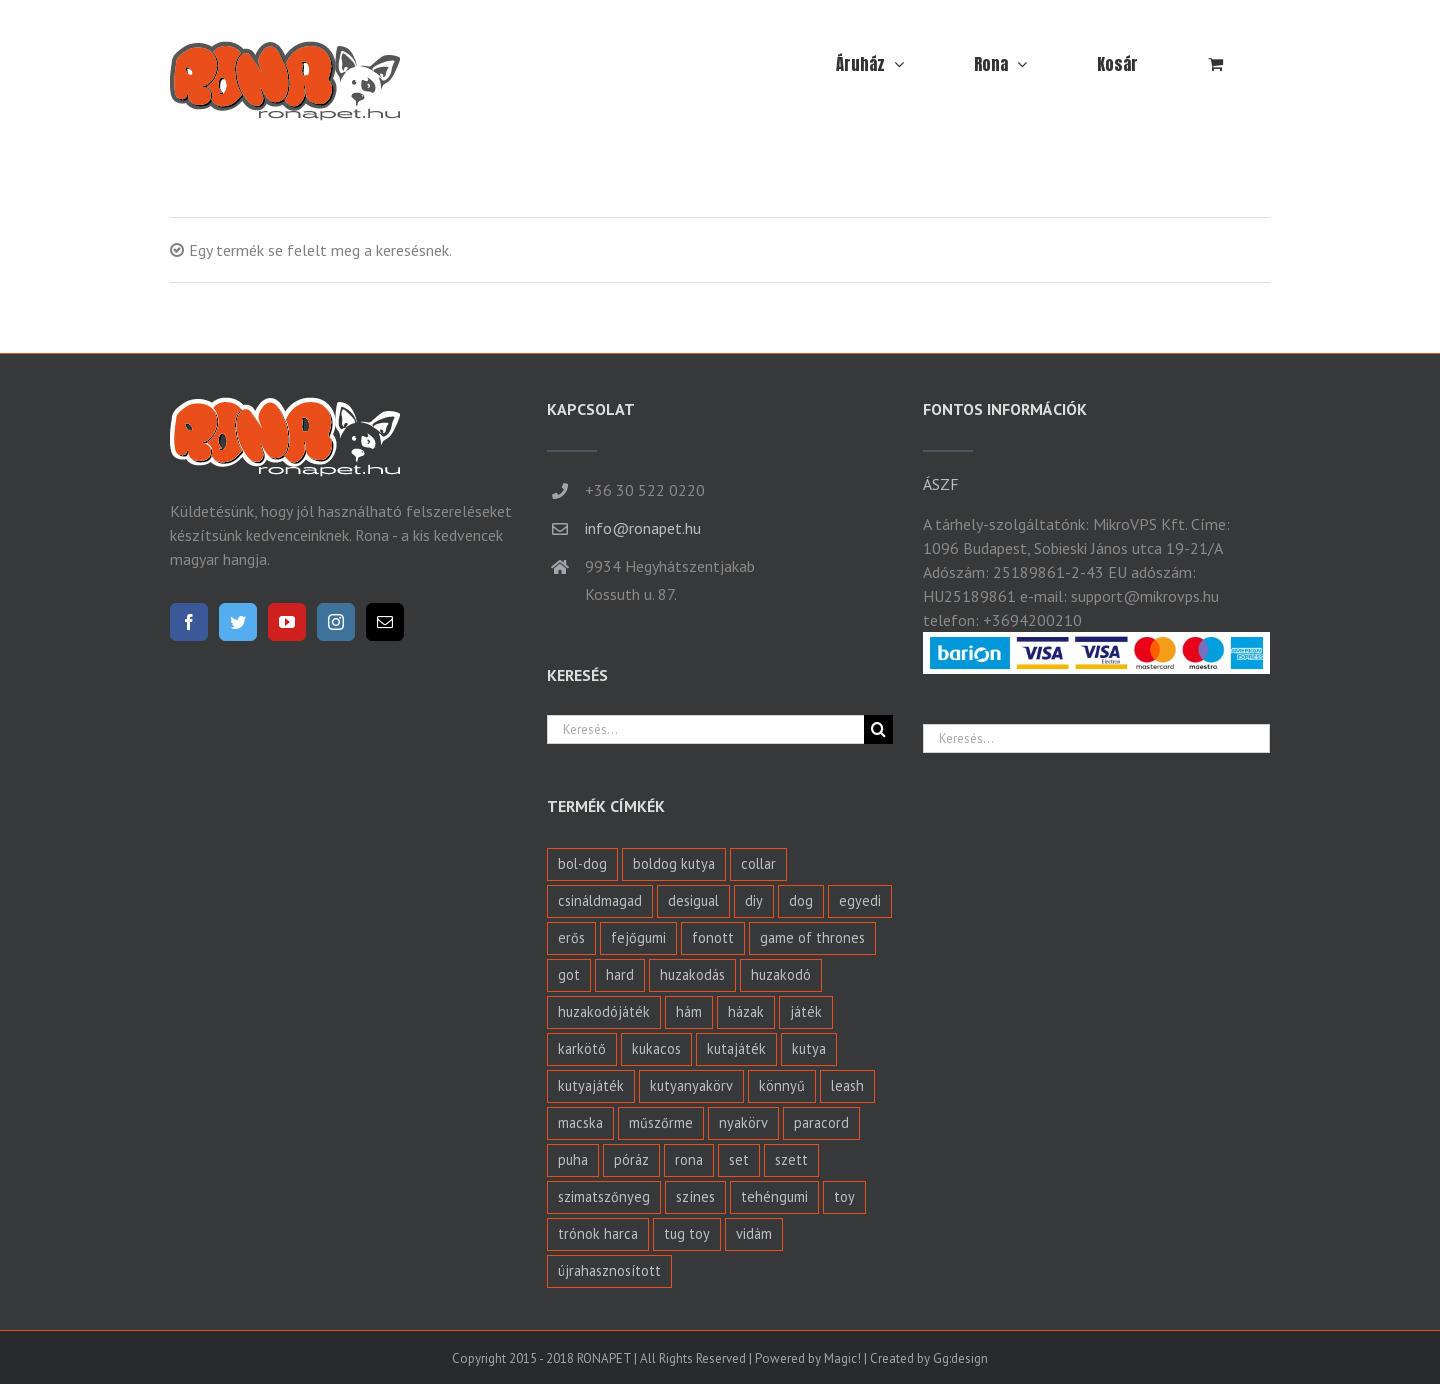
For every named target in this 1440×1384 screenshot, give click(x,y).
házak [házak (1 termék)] (746, 1011)
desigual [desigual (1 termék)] (693, 900)
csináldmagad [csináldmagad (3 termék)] (600, 900)
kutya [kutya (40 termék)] (809, 1048)
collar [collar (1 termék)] (758, 863)
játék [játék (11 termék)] (806, 1011)
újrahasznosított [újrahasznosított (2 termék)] (609, 1270)
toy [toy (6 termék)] (844, 1196)
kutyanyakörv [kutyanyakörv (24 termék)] (691, 1085)
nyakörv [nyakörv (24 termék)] (743, 1122)
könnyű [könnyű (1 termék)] (782, 1085)
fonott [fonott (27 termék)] (713, 937)
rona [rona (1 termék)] (689, 1159)
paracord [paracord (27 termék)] (821, 1122)
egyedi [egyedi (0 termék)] (860, 900)
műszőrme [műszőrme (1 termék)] (661, 1122)
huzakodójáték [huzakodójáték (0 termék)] (604, 1011)
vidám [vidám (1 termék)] (754, 1233)
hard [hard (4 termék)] (620, 974)
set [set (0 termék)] (739, 1159)
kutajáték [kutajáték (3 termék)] (736, 1048)
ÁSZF (941, 484)
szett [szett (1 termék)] (791, 1159)
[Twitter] (238, 622)
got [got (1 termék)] (569, 974)
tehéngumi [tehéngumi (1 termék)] (774, 1196)
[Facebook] (189, 622)
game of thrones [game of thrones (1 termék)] (812, 937)
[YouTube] (287, 622)
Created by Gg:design (929, 1358)
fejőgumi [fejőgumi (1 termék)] (638, 937)
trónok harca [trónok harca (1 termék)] (598, 1233)
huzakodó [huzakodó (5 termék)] (781, 974)
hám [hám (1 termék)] (689, 1011)
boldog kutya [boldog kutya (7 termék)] (674, 863)
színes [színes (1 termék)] (695, 1196)
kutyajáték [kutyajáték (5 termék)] (591, 1085)
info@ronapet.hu (643, 528)
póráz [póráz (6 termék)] (631, 1159)
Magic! (842, 1358)
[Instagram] (336, 622)
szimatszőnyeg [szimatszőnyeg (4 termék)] (604, 1196)
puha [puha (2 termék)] (573, 1159)
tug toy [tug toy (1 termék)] (687, 1233)
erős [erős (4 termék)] (571, 937)
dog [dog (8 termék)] (801, 900)
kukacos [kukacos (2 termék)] (656, 1048)
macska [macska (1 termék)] (580, 1122)
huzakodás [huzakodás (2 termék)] (692, 974)
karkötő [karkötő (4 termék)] (582, 1048)
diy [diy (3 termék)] (754, 900)
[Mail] (385, 622)
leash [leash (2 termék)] (847, 1085)
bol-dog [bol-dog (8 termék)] (582, 863)
